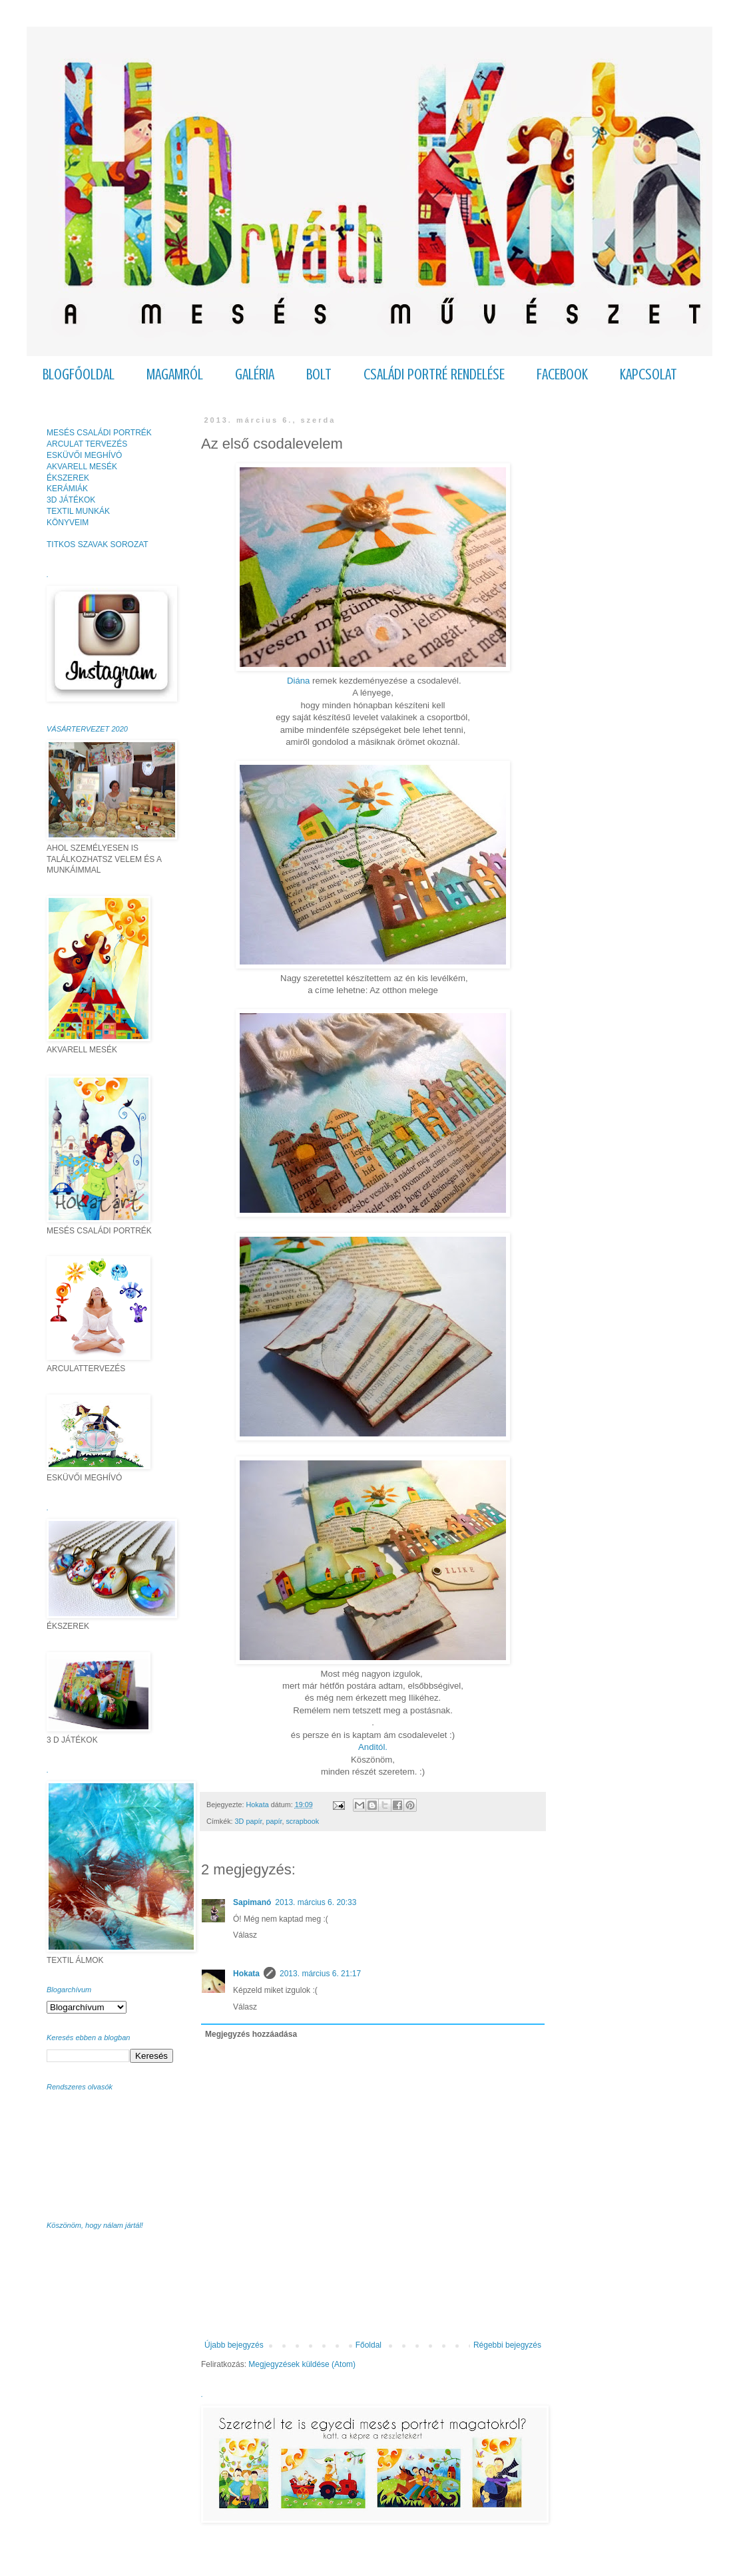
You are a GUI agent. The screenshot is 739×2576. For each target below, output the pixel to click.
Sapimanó (252, 1902)
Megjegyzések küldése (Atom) (302, 2364)
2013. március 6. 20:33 (315, 1902)
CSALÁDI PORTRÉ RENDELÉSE (434, 374)
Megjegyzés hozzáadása (251, 2034)
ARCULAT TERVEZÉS (87, 444)
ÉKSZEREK (68, 478)
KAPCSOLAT (648, 374)
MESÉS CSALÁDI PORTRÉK (99, 432)
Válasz (245, 1935)
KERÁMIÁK (67, 488)
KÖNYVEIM (68, 522)
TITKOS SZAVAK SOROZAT (97, 544)
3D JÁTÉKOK (71, 500)
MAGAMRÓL (174, 374)
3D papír (248, 1821)
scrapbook (302, 1821)
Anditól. (372, 1747)
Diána (298, 681)
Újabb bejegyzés (234, 2345)
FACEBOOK (562, 374)
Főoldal (368, 2345)
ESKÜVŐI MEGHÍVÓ (84, 455)
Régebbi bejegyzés (507, 2345)
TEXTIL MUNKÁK (78, 511)
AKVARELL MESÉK (82, 466)
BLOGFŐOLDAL (79, 374)
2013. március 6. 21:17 (320, 1973)
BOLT (319, 374)
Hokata (246, 1973)
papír (274, 1821)
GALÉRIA (254, 374)
